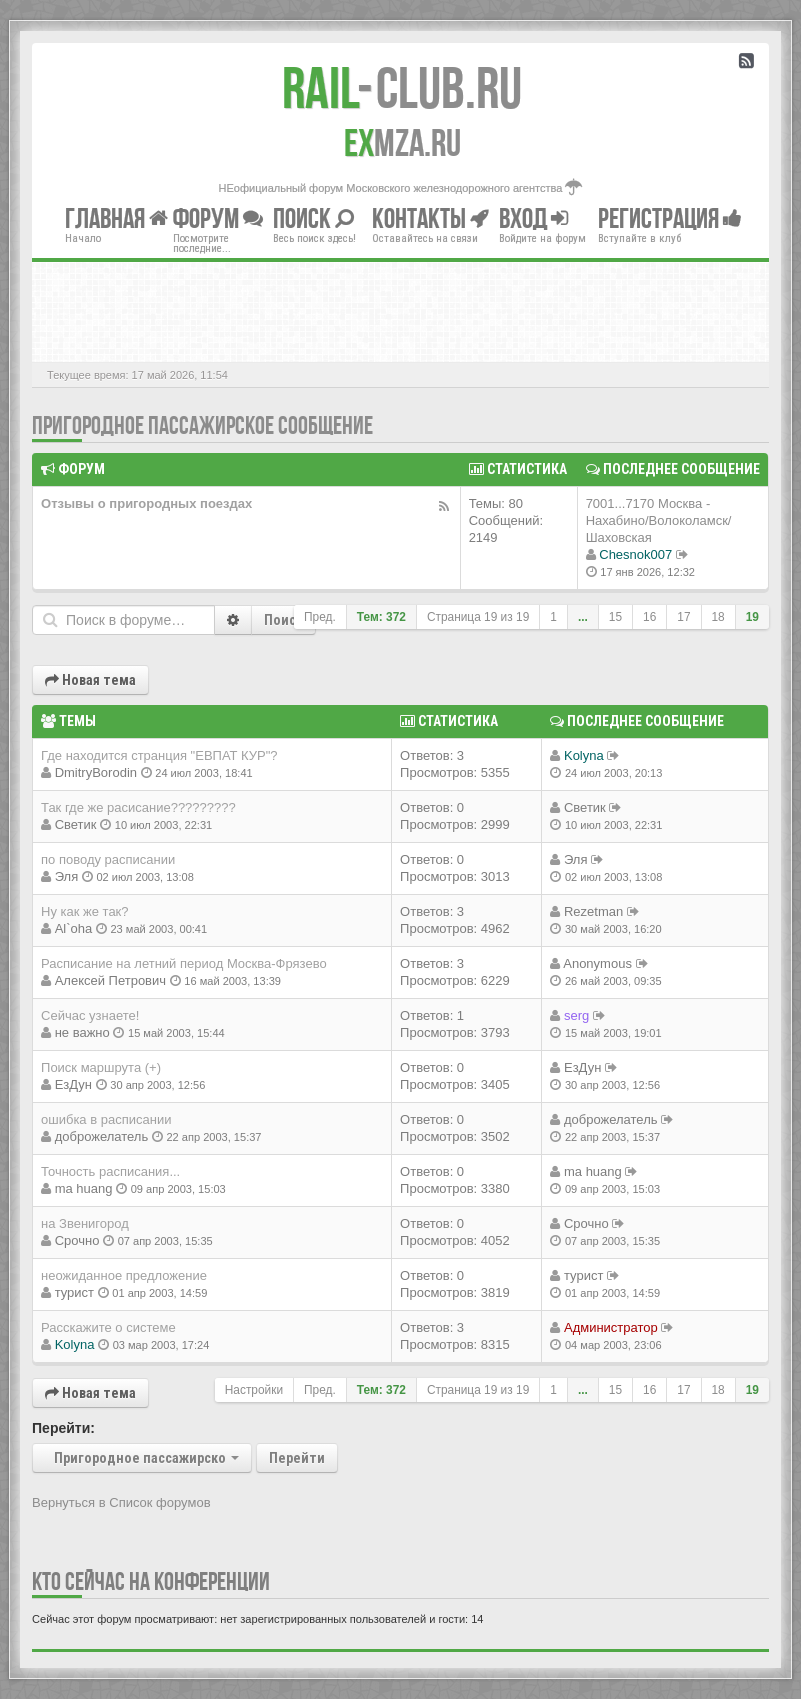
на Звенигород (85, 1223)
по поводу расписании (108, 859)
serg (576, 1015)
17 (683, 617)
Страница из (478, 617)
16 (649, 617)
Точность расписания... (110, 1171)
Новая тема (90, 680)
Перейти (297, 1458)
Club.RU (402, 88)
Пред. (320, 617)
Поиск (283, 620)
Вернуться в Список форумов (121, 1502)
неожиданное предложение (124, 1275)
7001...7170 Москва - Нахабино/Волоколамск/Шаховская (659, 520)
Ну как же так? (85, 911)
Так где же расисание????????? (138, 807)
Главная (116, 218)
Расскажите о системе (108, 1327)
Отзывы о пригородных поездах (146, 503)
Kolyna (584, 755)
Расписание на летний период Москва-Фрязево (184, 963)
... (583, 617)
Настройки (254, 1390)
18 (718, 617)
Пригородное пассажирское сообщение (202, 425)
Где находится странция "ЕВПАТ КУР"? (159, 755)
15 (615, 617)
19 (752, 617)
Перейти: (63, 1428)
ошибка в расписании (106, 1119)
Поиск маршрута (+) (101, 1067)
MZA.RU (402, 143)
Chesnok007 (635, 554)
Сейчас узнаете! (90, 1015)
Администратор (611, 1327)
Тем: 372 (381, 617)
